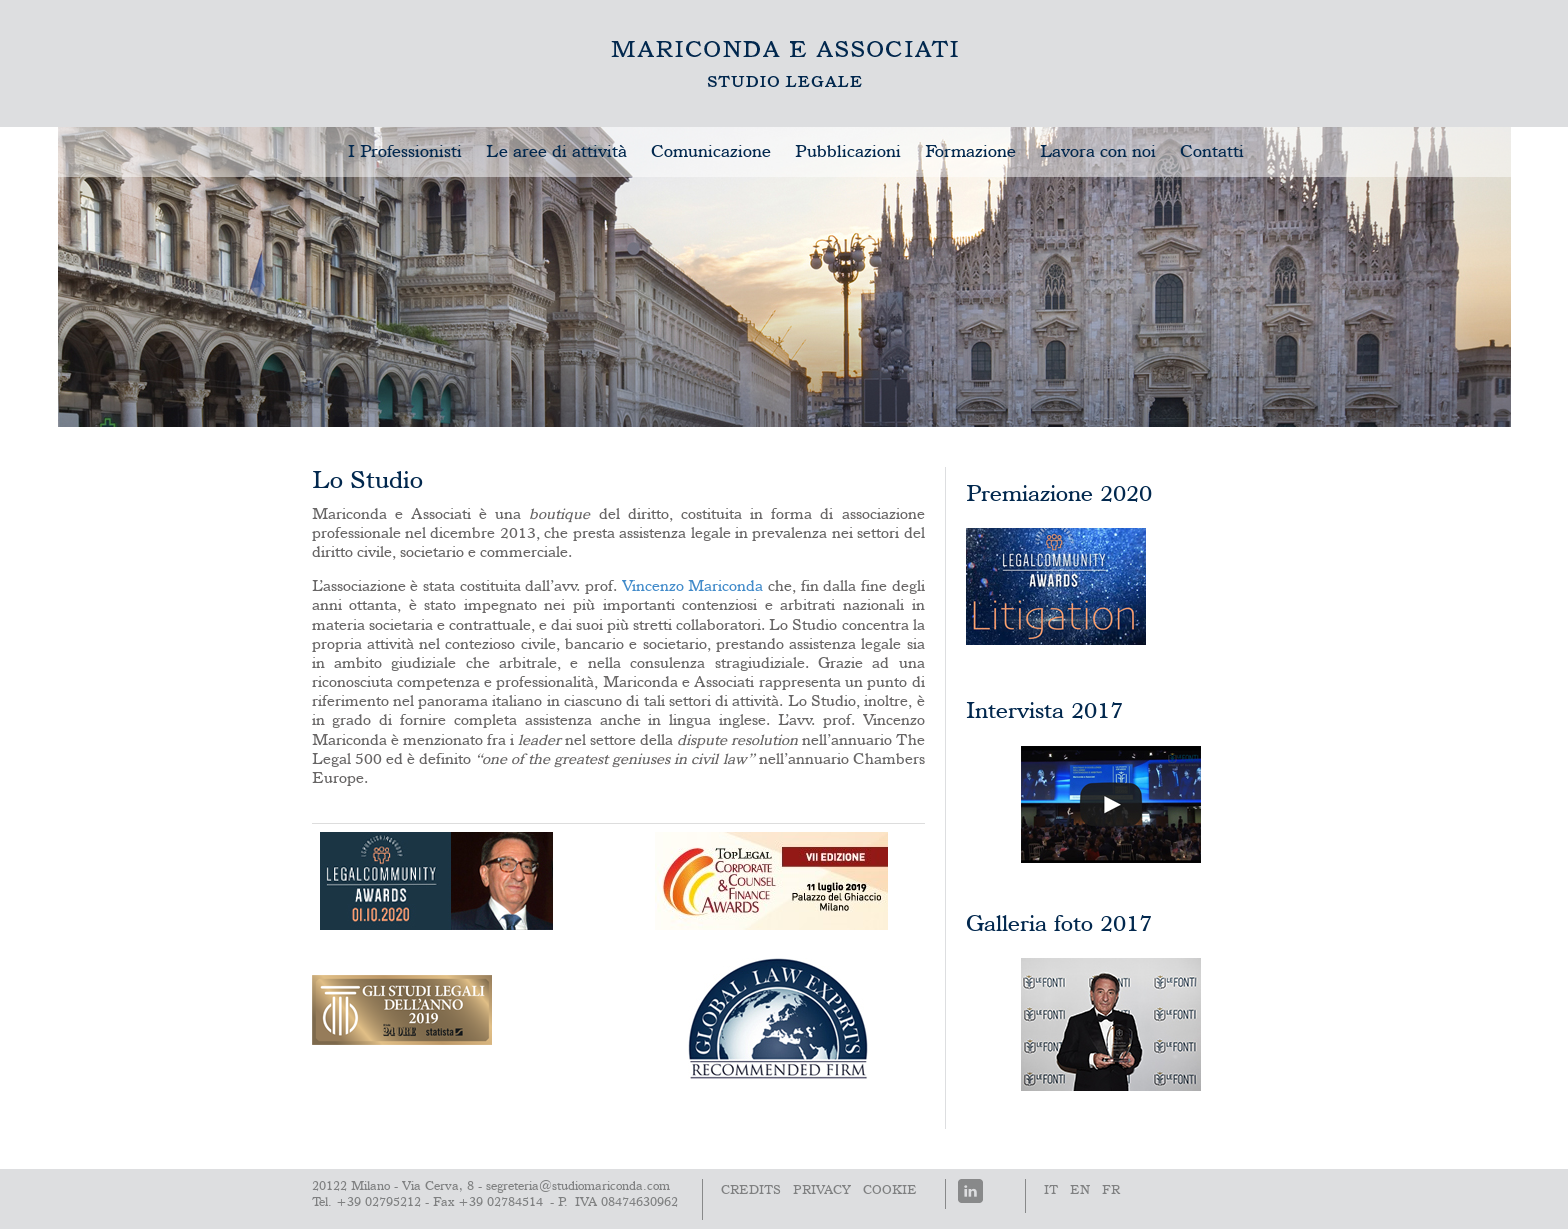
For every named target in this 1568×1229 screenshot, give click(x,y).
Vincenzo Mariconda (693, 587)
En (1080, 1190)
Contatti (1212, 152)
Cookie (890, 1190)
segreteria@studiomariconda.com (578, 1186)
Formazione (970, 152)
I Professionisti (405, 152)
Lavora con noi (1098, 152)
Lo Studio (784, 63)
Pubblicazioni (848, 152)
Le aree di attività (556, 152)
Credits (751, 1190)
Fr (1111, 1190)
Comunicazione (711, 152)
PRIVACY (822, 1190)
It (1051, 1190)
